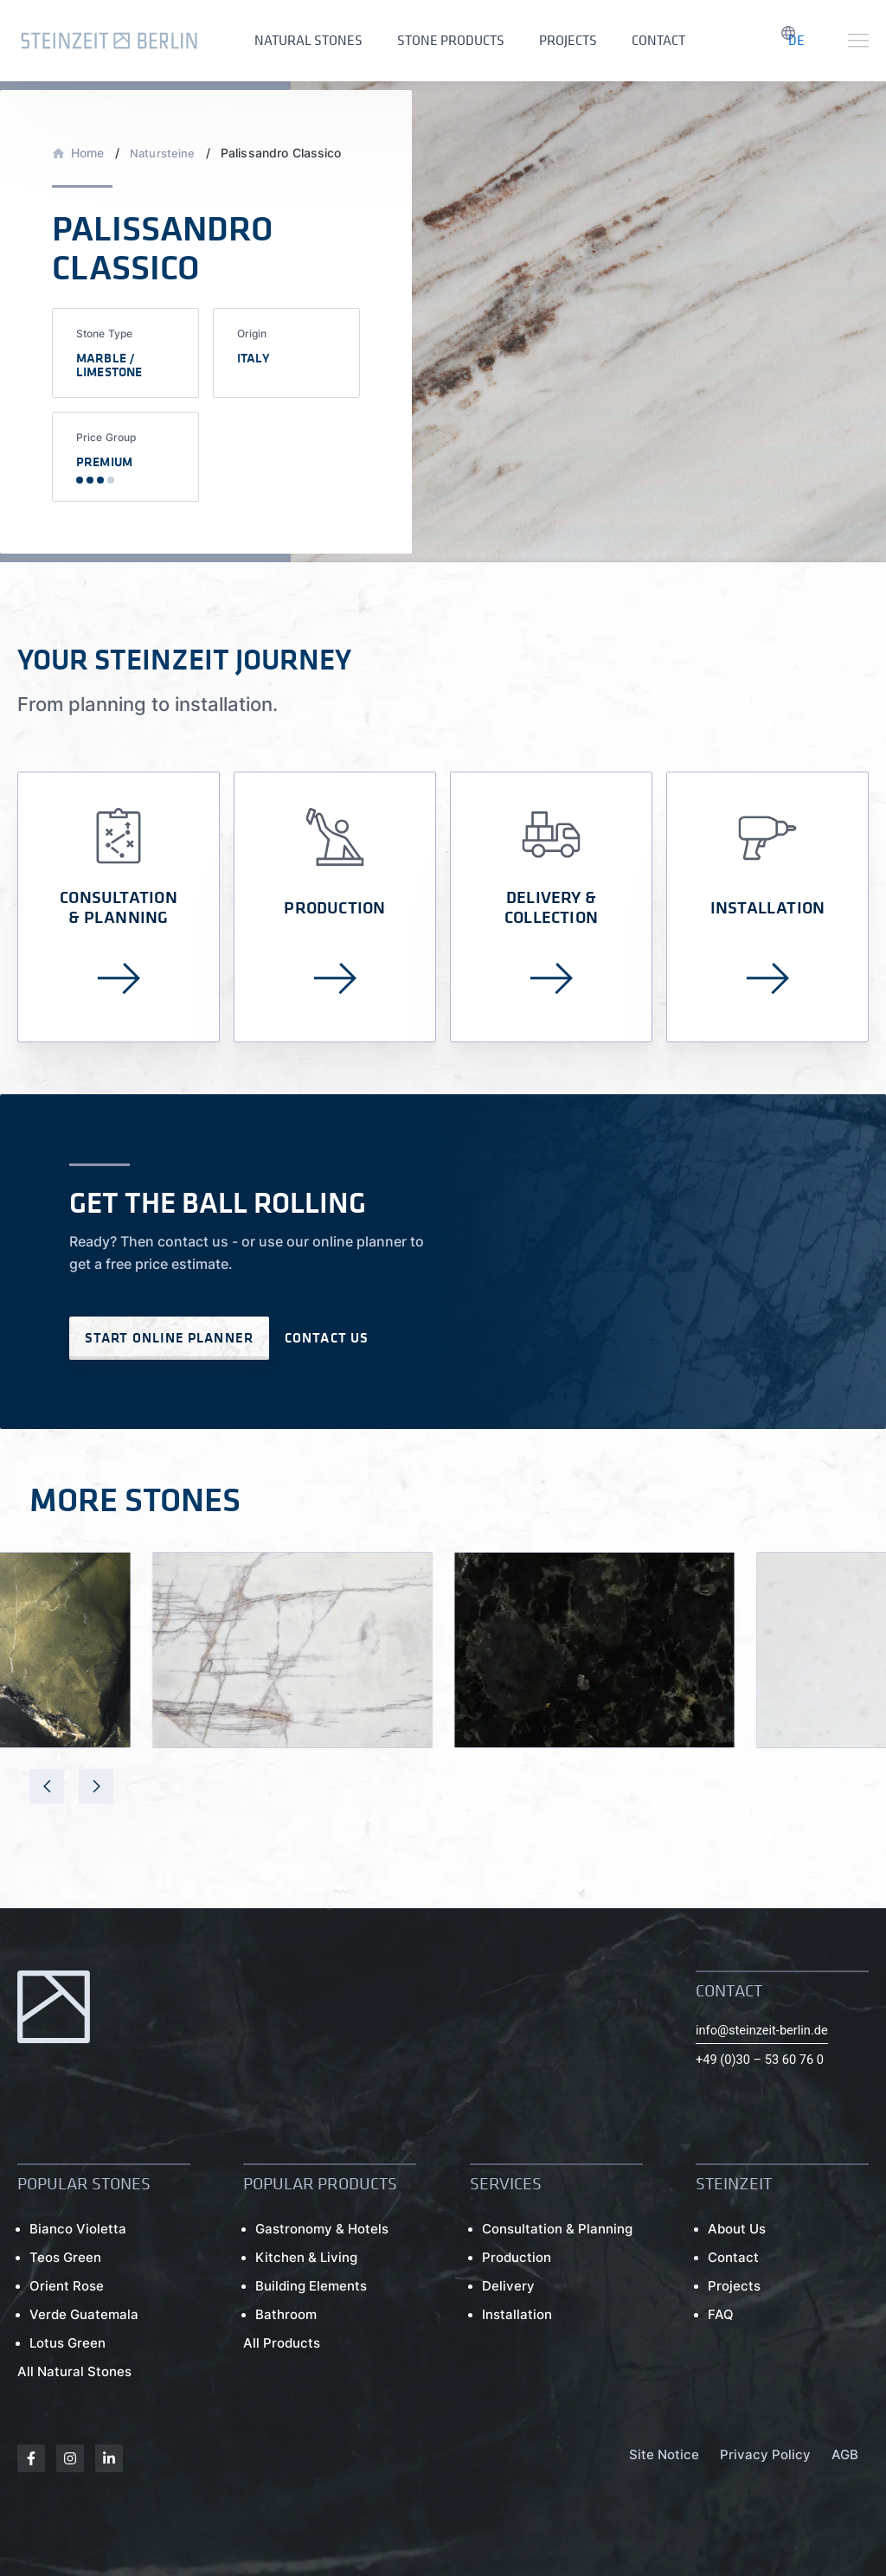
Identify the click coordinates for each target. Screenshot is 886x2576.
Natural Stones (304, 34)
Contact (628, 34)
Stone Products (437, 34)
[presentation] (46, 1801)
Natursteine (163, 135)
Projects (546, 34)
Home (88, 135)
